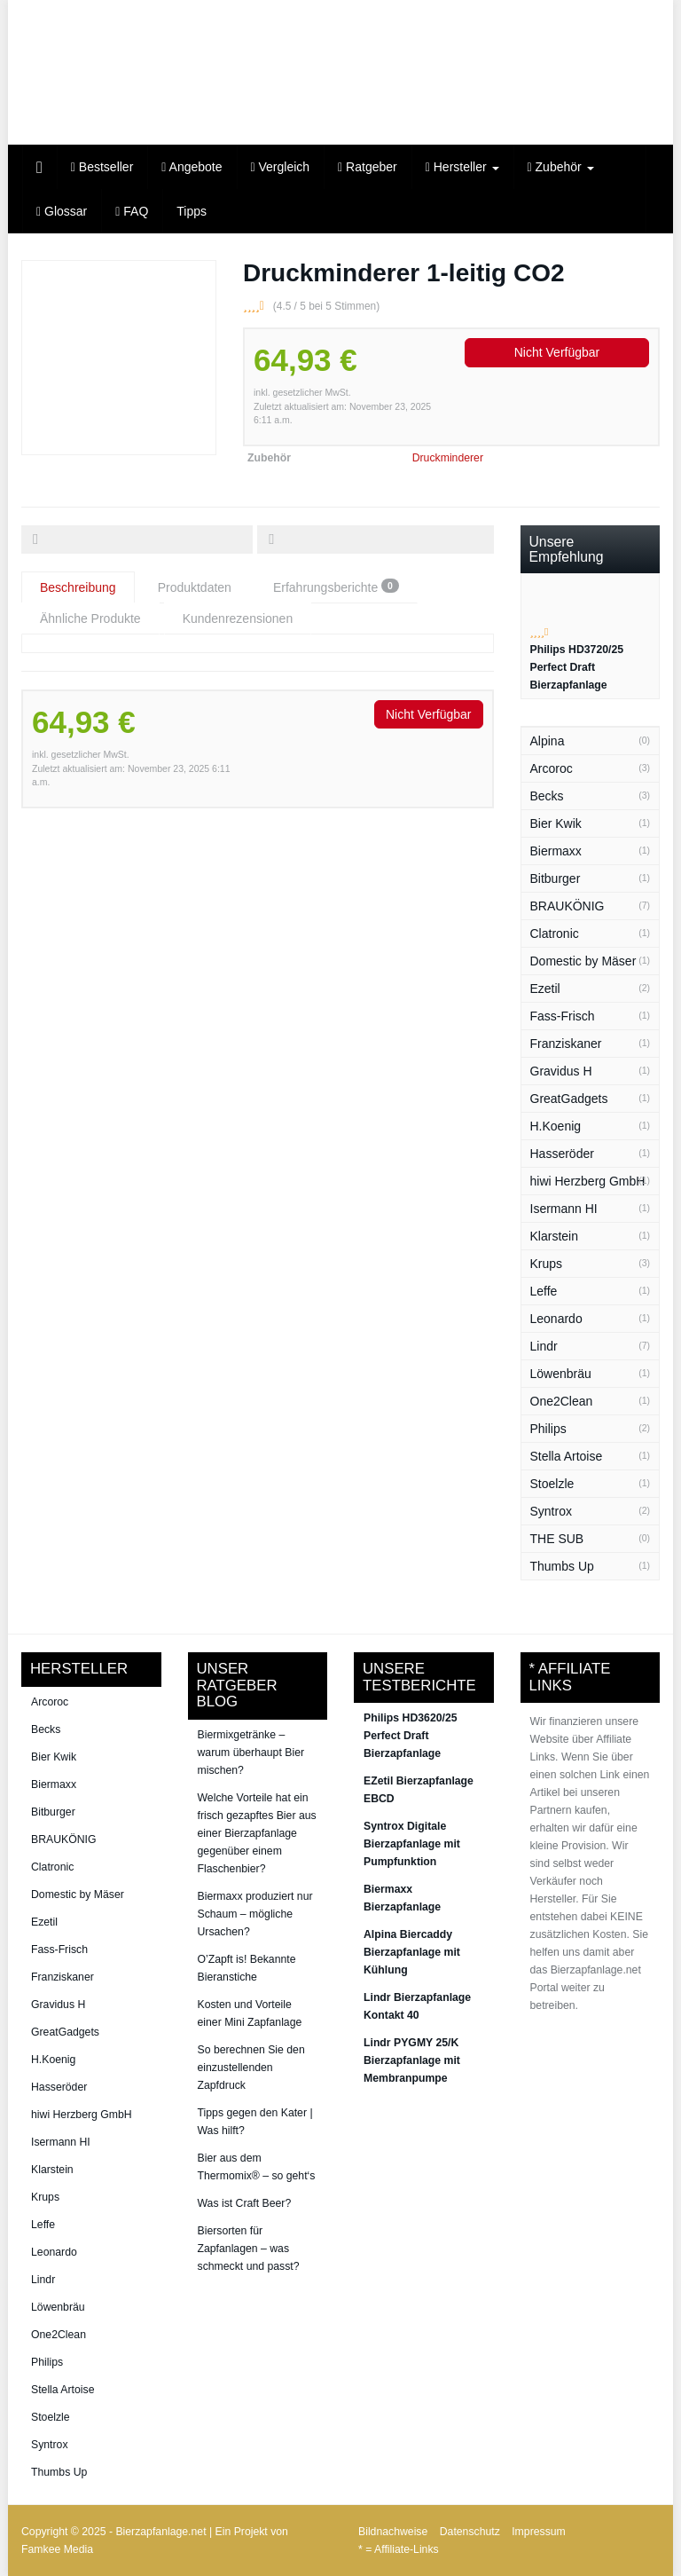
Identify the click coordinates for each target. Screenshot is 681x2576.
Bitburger (555, 878)
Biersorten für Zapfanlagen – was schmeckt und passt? (249, 2249)
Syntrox (551, 1511)
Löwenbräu (560, 1374)
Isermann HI (564, 1208)
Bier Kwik (556, 823)
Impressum (539, 2531)
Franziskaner (566, 1043)
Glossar (61, 211)
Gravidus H (561, 1071)
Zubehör (561, 167)
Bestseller (102, 167)
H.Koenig (556, 1126)
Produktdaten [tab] (194, 587)
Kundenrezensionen (238, 618)
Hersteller (462, 167)
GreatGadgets (569, 1098)
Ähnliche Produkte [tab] (90, 618)
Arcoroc (551, 768)
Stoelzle (552, 1484)
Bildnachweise (392, 2531)
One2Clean (561, 1401)
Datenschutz (470, 2531)
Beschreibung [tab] (78, 587)
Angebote (191, 167)
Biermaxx (556, 851)
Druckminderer (447, 458)
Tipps (191, 211)
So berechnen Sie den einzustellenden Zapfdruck (251, 2068)
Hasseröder (562, 1153)
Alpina (547, 741)
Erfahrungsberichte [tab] (336, 587)
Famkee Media (57, 2549)
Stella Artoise (566, 1456)
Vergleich (280, 167)
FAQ (131, 211)
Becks (547, 796)
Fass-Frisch (562, 1016)
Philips (548, 1429)
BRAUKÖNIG (567, 906)
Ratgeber (367, 167)
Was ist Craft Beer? (245, 2203)
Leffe (544, 1291)
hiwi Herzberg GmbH (588, 1181)
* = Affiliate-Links (398, 2549)
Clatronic (554, 933)
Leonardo (556, 1319)
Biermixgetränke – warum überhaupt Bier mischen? (251, 1752)
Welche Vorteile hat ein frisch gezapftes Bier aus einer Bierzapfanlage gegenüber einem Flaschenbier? (257, 1833)
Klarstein (554, 1236)
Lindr (544, 1346)
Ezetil (545, 988)
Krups (546, 1263)
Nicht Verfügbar (557, 352)
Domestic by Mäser (583, 961)
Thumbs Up (562, 1566)
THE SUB (557, 1539)
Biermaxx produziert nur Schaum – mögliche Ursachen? (255, 1914)
